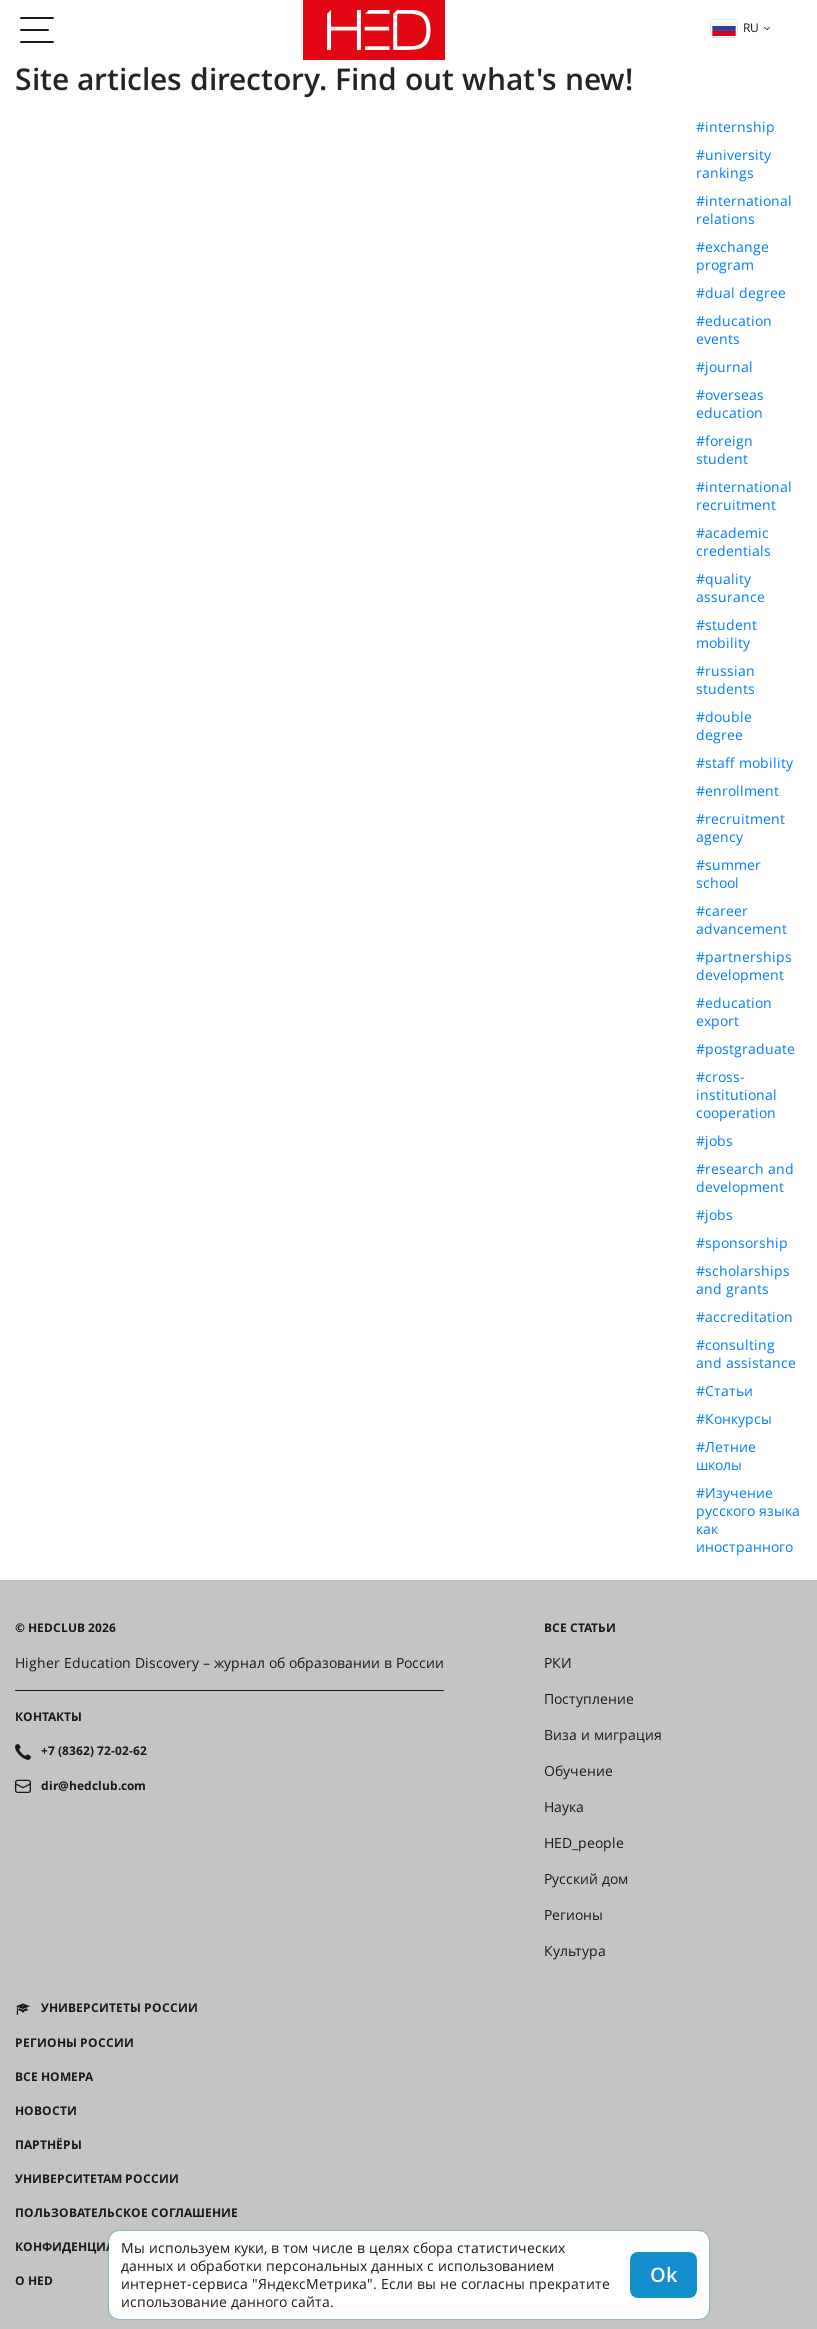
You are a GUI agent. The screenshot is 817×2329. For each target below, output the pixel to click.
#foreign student (724, 450)
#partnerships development (744, 966)
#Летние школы (726, 1456)
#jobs (714, 1141)
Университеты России (119, 2008)
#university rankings (733, 164)
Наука (564, 1807)
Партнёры (48, 2145)
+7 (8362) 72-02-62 (94, 1751)
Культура (575, 1951)
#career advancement (741, 920)
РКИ (558, 1663)
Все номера (54, 2077)
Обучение (578, 1771)
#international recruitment (744, 496)
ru (735, 27)
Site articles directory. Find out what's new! (324, 78)
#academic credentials (733, 542)
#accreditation (744, 1317)
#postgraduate (745, 1049)
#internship (735, 127)
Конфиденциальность (94, 2247)
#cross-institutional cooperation (736, 1095)
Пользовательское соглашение (126, 2213)
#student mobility (726, 634)
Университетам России (97, 2179)
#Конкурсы (734, 1419)
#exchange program (732, 256)
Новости (46, 2111)
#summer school (728, 874)
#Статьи (724, 1391)
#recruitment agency (740, 828)
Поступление (589, 1699)
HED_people (584, 1843)
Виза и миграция (603, 1735)
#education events (734, 330)
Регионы (573, 1915)
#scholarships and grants (743, 1280)
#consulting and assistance (746, 1354)
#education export (734, 1012)
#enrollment (737, 791)
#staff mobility (744, 763)
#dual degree (741, 293)
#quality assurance (730, 588)
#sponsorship (742, 1243)
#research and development (745, 1178)
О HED (34, 2281)
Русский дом (586, 1879)
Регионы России (74, 2043)
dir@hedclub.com (93, 1786)
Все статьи (580, 1628)
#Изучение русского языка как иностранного (748, 1520)
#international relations (744, 210)
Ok (663, 2274)
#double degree (724, 726)
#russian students (725, 680)
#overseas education (730, 404)
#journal (724, 367)
